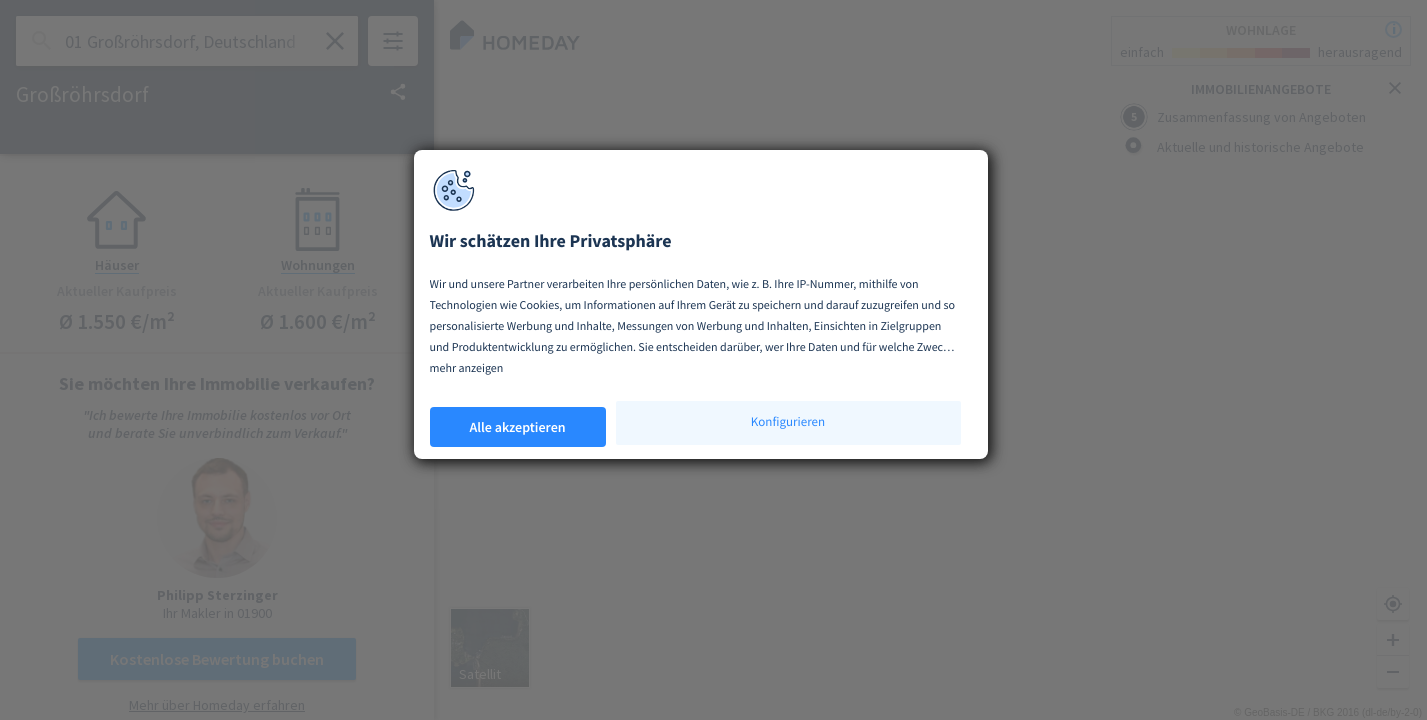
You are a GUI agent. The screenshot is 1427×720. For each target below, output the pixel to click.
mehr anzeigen (467, 368)
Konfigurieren (788, 421)
